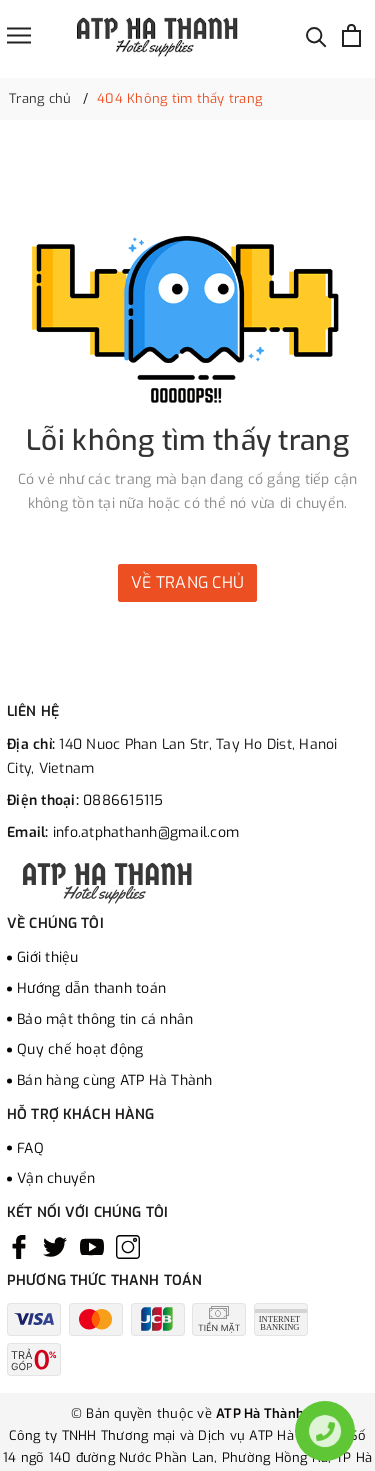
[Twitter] (55, 1247)
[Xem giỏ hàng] (351, 35)
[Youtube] (92, 1247)
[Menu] (19, 35)
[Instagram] (128, 1247)
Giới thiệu (48, 957)
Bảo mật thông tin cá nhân (105, 1019)
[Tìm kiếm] (316, 35)
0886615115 (123, 800)
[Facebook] (19, 1247)
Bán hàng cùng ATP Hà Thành (115, 1080)
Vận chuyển (56, 1178)
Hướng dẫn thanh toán (91, 988)
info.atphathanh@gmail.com (146, 832)
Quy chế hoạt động (80, 1049)
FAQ (30, 1148)
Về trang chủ (187, 582)
